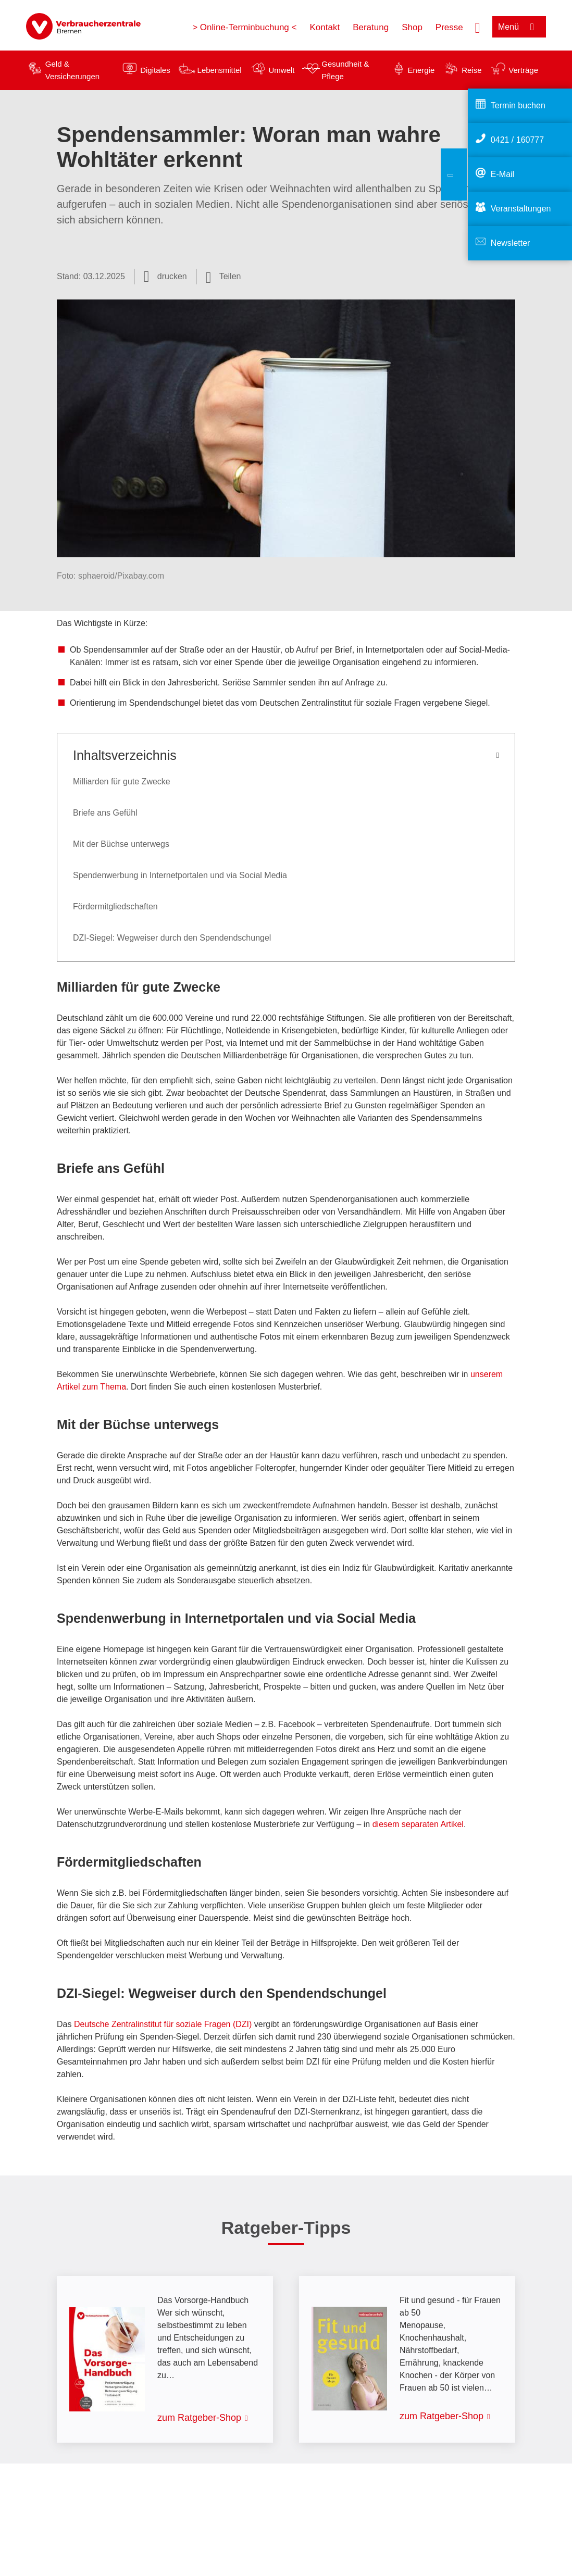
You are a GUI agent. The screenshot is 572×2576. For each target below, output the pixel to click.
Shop (412, 27)
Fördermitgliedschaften (115, 906)
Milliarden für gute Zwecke (121, 781)
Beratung (371, 27)
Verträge (523, 70)
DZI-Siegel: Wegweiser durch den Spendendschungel (172, 937)
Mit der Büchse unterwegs (121, 844)
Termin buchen (518, 105)
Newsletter (510, 243)
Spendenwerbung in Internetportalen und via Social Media (180, 875)
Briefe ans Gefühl (105, 812)
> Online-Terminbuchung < (244, 27)
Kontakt (324, 27)
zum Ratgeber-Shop (199, 2417)
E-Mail (502, 174)
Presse (449, 27)
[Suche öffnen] (477, 26)
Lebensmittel (219, 70)
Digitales (155, 70)
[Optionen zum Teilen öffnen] (223, 276)
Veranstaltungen (521, 208)
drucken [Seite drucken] (172, 276)
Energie (421, 70)
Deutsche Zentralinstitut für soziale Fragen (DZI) (163, 2024)
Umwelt (281, 70)
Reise (471, 70)
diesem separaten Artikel (418, 1824)
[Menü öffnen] (519, 26)
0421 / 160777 (517, 139)
